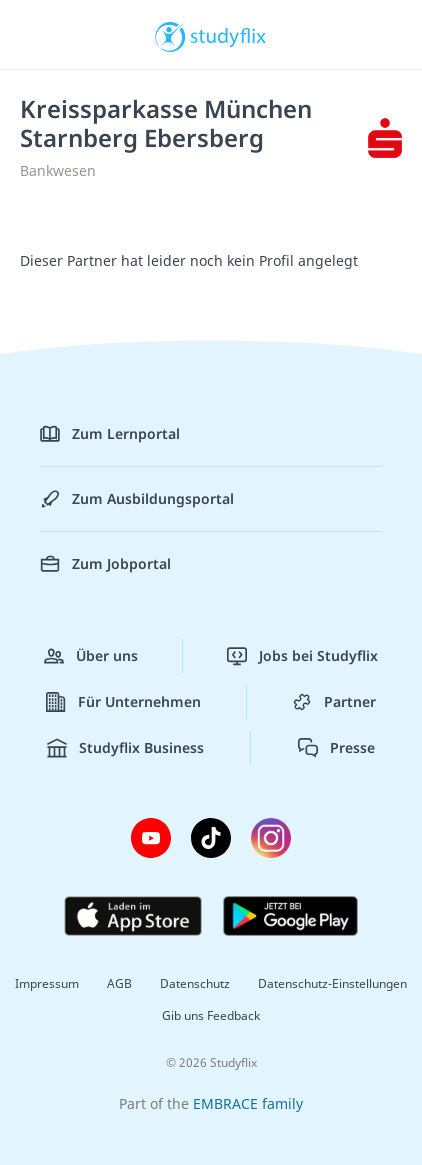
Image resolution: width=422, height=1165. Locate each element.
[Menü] (42, 35)
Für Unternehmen (123, 702)
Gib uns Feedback (211, 1015)
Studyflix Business (125, 748)
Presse (336, 748)
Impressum (47, 983)
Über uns (91, 656)
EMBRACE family (248, 1103)
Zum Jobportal (105, 564)
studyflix (228, 35)
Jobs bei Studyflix (302, 656)
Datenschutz (195, 983)
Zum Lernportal (110, 434)
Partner (334, 702)
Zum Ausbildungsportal (137, 499)
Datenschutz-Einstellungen (332, 983)
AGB (119, 983)
